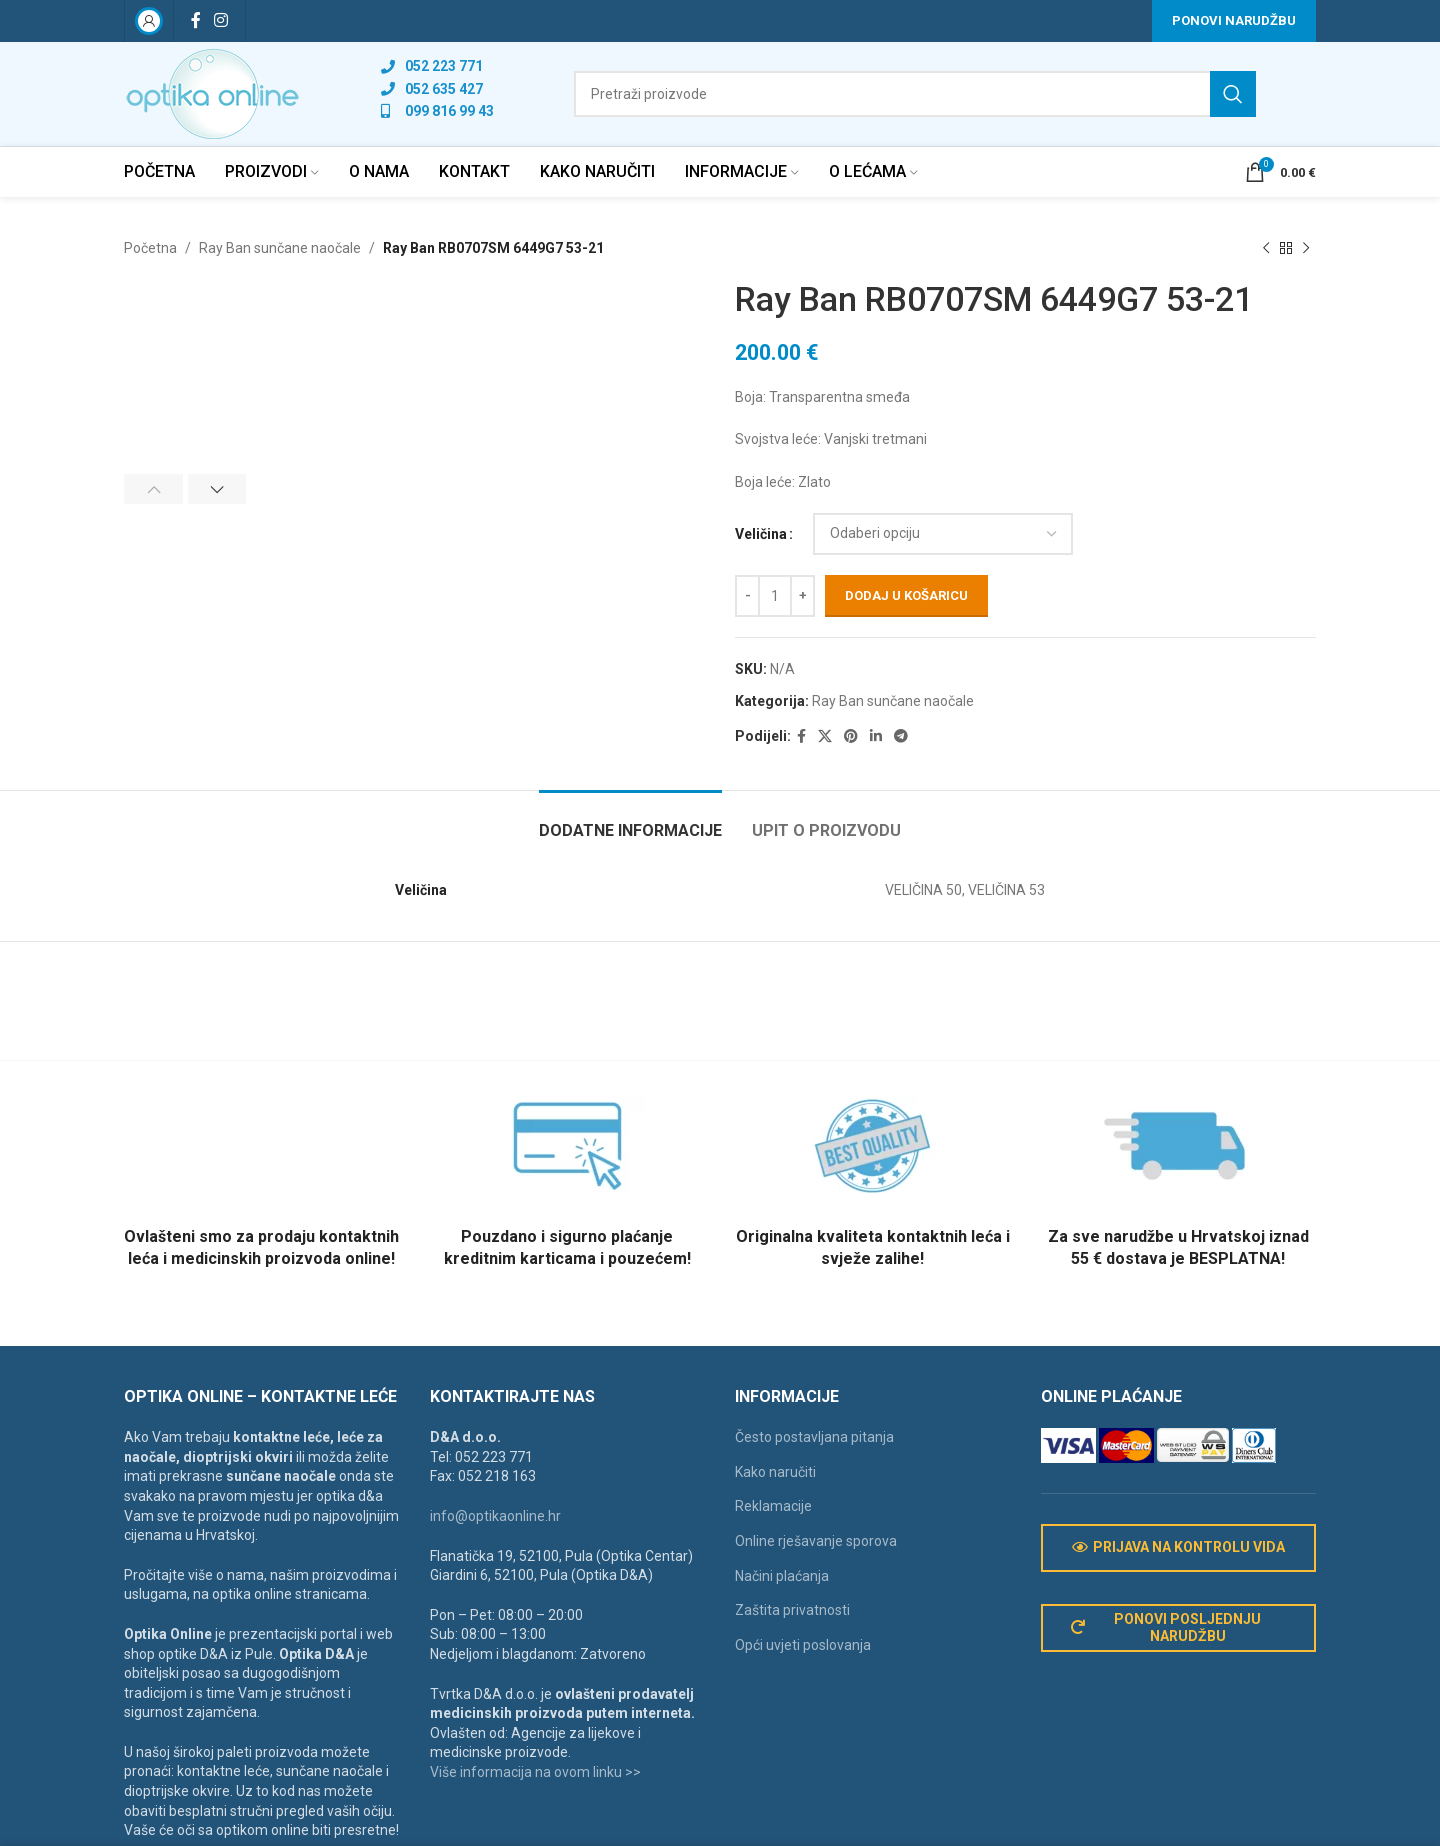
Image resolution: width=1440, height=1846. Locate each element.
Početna (150, 248)
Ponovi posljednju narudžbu (1166, 1627)
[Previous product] (1266, 248)
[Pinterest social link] (851, 736)
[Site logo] (212, 93)
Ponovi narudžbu (1234, 20)
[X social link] (825, 736)
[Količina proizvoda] (775, 596)
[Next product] (1306, 248)
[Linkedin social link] (876, 736)
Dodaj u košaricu (906, 596)
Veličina (761, 534)
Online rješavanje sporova (816, 1541)
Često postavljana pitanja (814, 1437)
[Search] (915, 94)
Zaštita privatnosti (792, 1610)
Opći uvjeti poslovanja (803, 1645)
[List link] (437, 66)
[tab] (630, 820)
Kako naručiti (775, 1472)
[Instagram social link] (220, 20)
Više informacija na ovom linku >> (535, 1772)
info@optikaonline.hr (495, 1516)
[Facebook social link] (195, 20)
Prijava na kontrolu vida (1178, 1547)
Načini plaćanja (782, 1576)
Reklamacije (773, 1506)
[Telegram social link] (901, 736)
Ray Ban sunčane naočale (280, 248)
